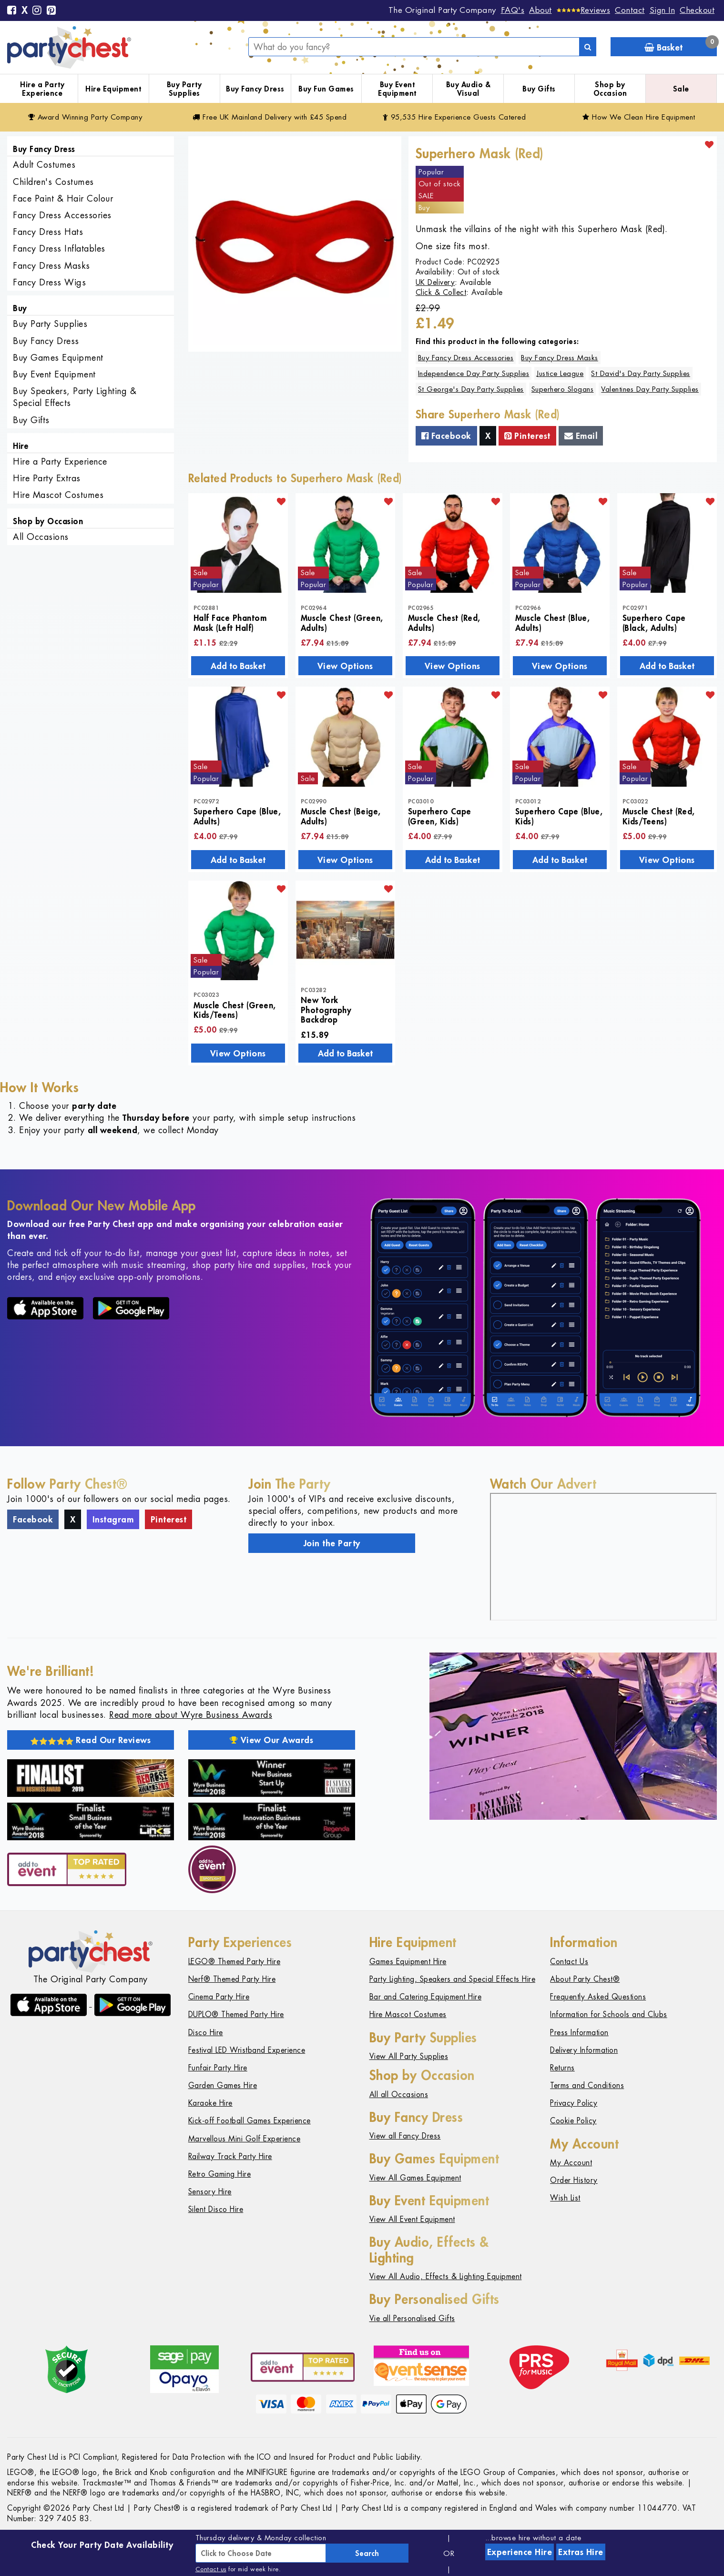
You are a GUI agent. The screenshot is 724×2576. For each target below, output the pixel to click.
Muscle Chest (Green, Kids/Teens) (235, 1010)
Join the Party (332, 1543)
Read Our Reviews (91, 1739)
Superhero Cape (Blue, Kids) (559, 816)
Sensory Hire (210, 2192)
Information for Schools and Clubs (608, 2014)
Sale (681, 88)
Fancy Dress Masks (51, 265)
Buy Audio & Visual (468, 89)
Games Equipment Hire (408, 1962)
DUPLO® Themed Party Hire (236, 2014)
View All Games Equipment (415, 2178)
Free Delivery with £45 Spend (270, 117)
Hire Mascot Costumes (58, 494)
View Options (345, 665)
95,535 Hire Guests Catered (454, 117)
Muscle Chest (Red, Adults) (444, 622)
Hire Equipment (113, 88)
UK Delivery (435, 282)
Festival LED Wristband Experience (247, 2050)
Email (581, 435)
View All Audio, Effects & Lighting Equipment (445, 2277)
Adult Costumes (44, 164)
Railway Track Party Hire (230, 2156)
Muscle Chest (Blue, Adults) (552, 622)
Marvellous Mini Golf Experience (244, 2139)
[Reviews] (584, 10)
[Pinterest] (51, 11)
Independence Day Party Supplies (474, 373)
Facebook (446, 435)
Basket (680, 45)
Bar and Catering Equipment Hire (425, 1997)
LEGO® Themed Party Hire (234, 1962)
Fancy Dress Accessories (62, 215)
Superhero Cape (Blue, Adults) (237, 816)
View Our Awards (272, 1739)
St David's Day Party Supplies (640, 373)
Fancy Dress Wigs (49, 282)
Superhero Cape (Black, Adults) (654, 622)
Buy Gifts (539, 88)
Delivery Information (584, 2050)
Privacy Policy (573, 2103)
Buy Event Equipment (397, 89)
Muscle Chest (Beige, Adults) (341, 816)
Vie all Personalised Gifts (412, 2318)
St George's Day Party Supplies (471, 389)
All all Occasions (398, 2094)
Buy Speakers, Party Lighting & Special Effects (74, 396)
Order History (574, 2180)
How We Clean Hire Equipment (638, 117)
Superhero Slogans (562, 389)
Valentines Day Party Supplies (650, 389)
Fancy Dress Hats (48, 231)
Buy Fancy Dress (255, 88)
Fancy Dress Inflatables (59, 248)
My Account (571, 2163)
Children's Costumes (53, 181)
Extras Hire (580, 2551)
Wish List (565, 2198)
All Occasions (41, 536)
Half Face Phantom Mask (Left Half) (230, 622)
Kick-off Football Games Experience (249, 2121)
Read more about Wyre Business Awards (190, 1714)
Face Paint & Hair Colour (63, 198)
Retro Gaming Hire (219, 2174)
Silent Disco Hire (216, 2209)
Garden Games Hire (222, 2085)
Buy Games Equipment (58, 357)
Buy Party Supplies (184, 89)
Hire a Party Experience (42, 89)
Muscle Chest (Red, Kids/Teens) (658, 816)
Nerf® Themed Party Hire (232, 1979)
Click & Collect (441, 292)
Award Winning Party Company (85, 117)
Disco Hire (205, 2033)
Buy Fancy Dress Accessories (466, 357)
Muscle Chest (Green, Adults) (342, 622)
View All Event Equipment (412, 2219)
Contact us (210, 2569)
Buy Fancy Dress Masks (559, 357)
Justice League (560, 373)
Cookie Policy (573, 2121)
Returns (562, 2068)
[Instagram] (37, 11)
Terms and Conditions (587, 2085)
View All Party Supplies (409, 2056)
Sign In (662, 10)
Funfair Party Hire (217, 2068)
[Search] (587, 46)
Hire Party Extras (47, 478)
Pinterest (527, 435)
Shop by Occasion (610, 89)
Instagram (113, 1519)
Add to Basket (238, 665)
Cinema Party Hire (219, 1997)
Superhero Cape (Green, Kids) (439, 816)
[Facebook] (12, 11)
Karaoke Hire (210, 2103)
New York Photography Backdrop (326, 1009)
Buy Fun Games (326, 88)
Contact (630, 10)
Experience (519, 2551)
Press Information (579, 2033)
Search (367, 2553)
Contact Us (569, 1962)
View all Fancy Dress (405, 2136)
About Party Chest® (585, 1979)
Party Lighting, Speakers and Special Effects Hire (452, 1979)
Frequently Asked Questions (598, 1997)
